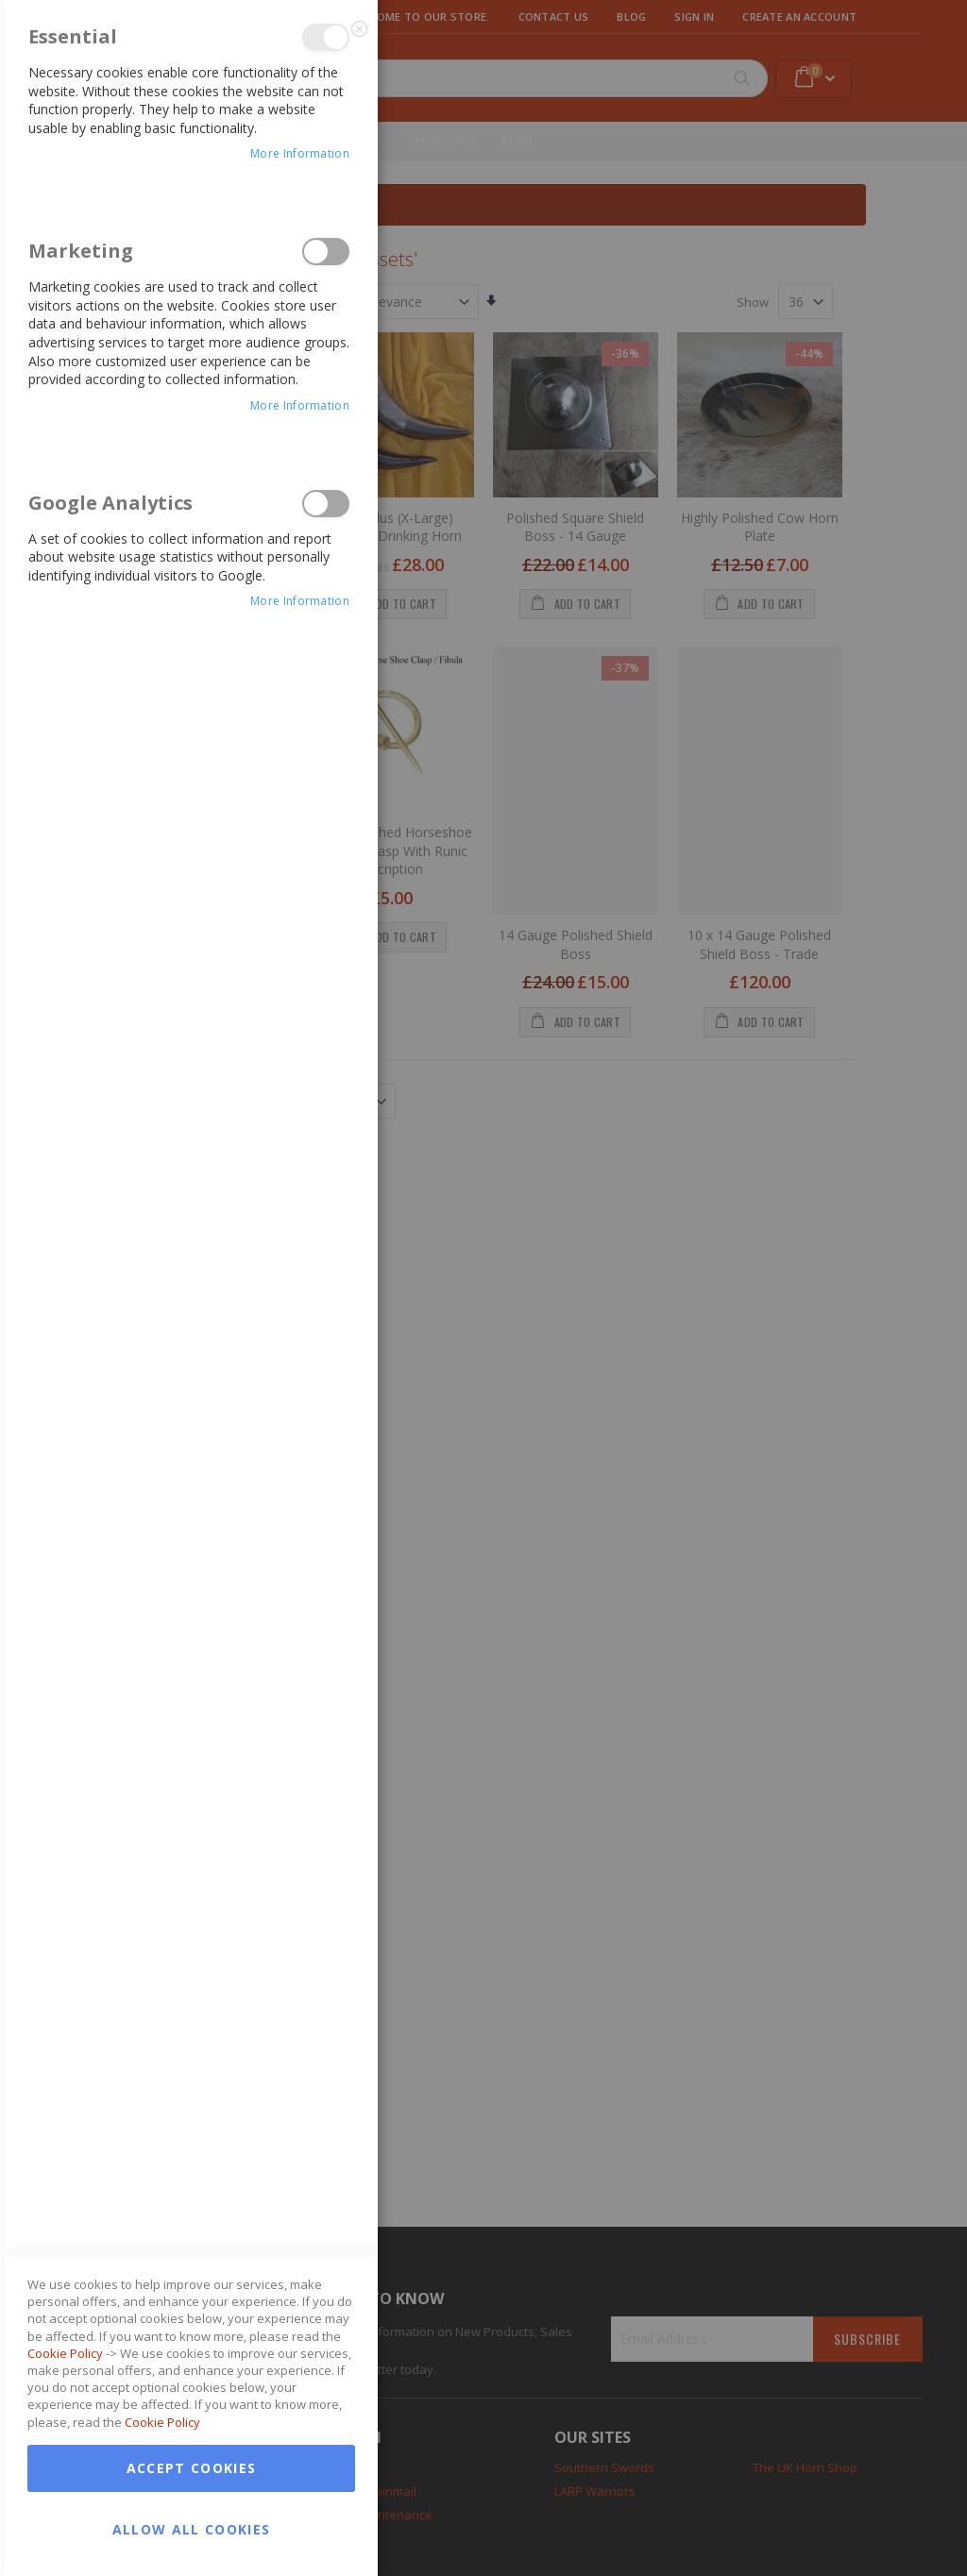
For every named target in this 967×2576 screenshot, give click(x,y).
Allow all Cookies (191, 2529)
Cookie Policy (65, 2353)
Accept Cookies (192, 2468)
